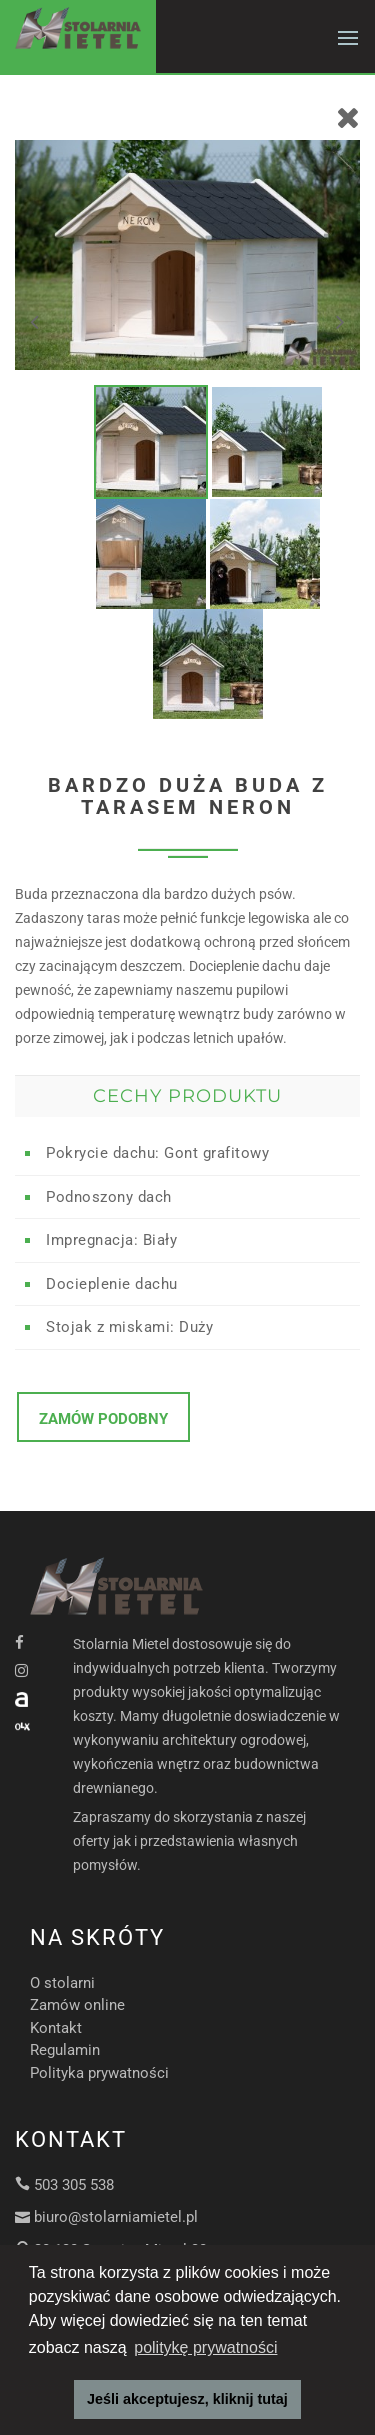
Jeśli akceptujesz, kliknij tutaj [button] (187, 2399)
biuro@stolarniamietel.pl (116, 2217)
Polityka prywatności (99, 2073)
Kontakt (56, 2028)
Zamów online (77, 2005)
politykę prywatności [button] (205, 2347)
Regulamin (65, 2050)
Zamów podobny (103, 1419)
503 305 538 (74, 2185)
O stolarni (62, 1983)
